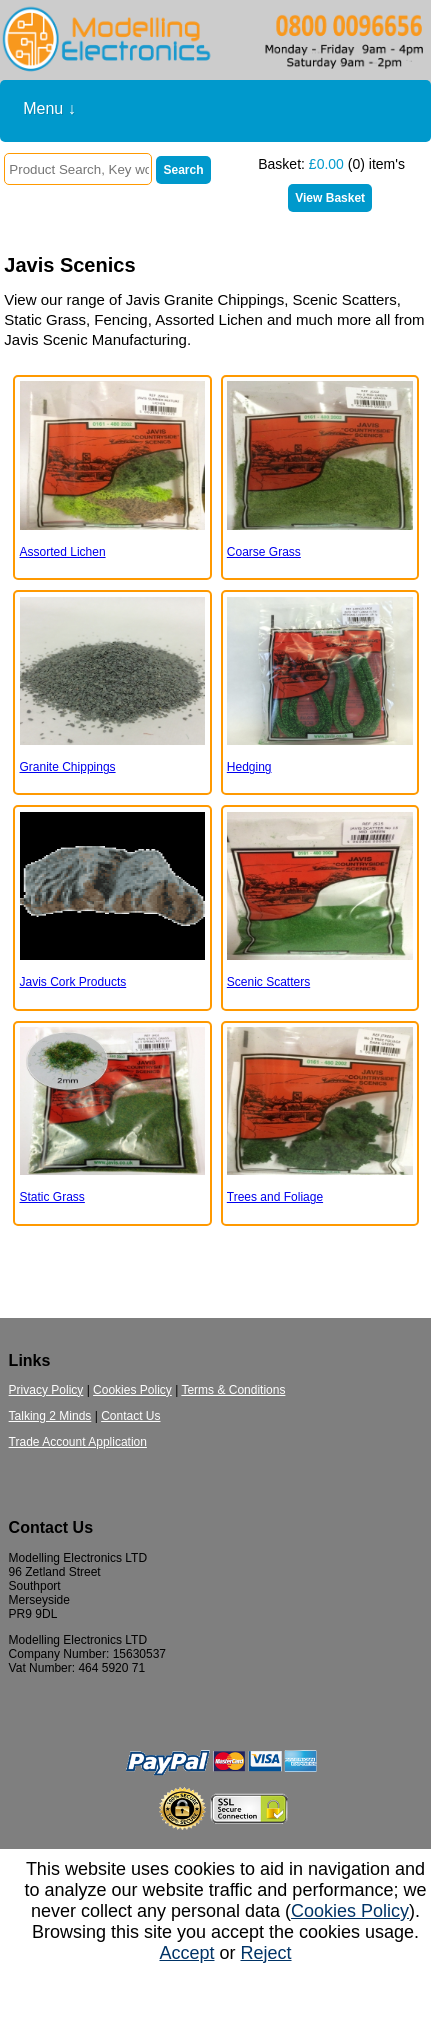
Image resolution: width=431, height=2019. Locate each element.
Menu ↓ (49, 108)
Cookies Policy (132, 1390)
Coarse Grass (264, 552)
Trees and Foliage (275, 1197)
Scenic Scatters (268, 982)
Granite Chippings (68, 767)
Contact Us (130, 1416)
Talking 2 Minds (50, 1416)
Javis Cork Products (73, 982)
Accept (186, 1953)
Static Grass (52, 1197)
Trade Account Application (78, 1442)
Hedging (249, 767)
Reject (266, 1953)
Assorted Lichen (63, 552)
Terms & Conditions (233, 1390)
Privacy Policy (46, 1390)
